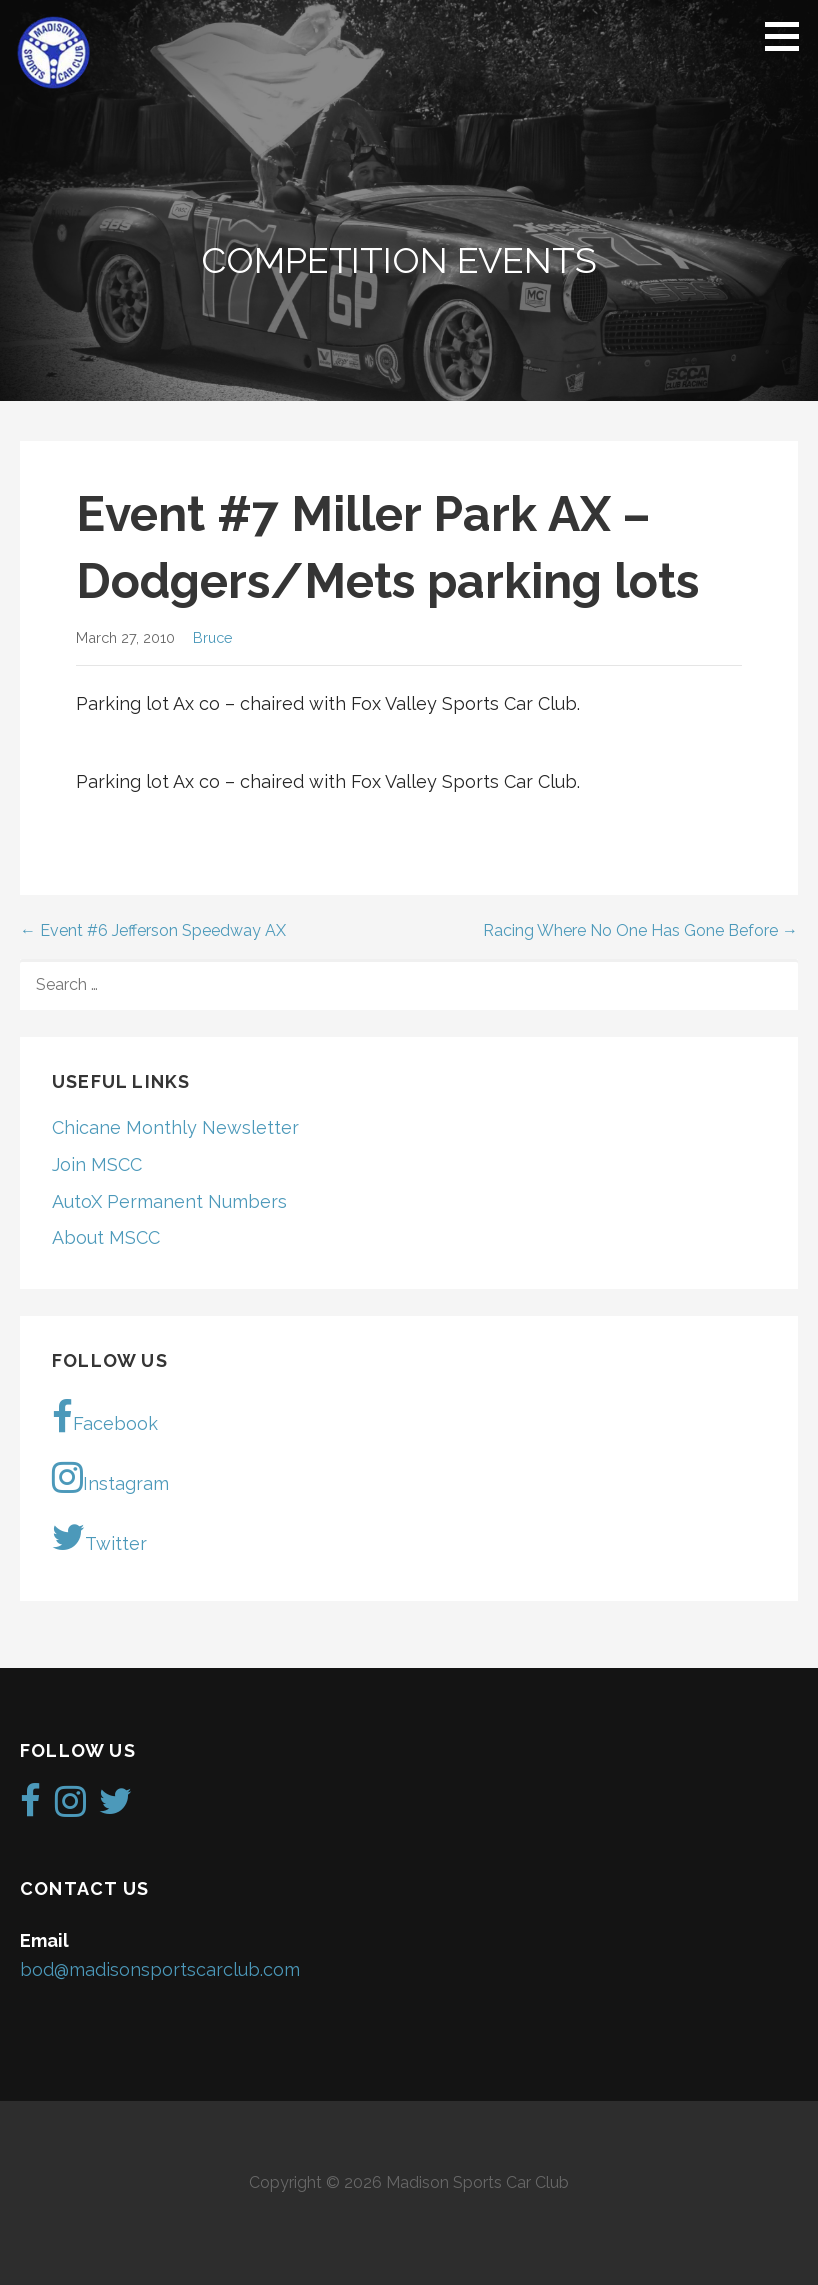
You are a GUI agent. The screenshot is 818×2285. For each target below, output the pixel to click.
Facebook (105, 1417)
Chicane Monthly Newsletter (175, 1127)
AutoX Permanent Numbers (169, 1201)
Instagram (110, 1477)
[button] (789, 36)
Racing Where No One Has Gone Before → (640, 930)
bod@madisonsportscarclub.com (160, 1969)
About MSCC (106, 1237)
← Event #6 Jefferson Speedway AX (153, 930)
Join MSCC (97, 1164)
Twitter (99, 1537)
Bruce (213, 637)
